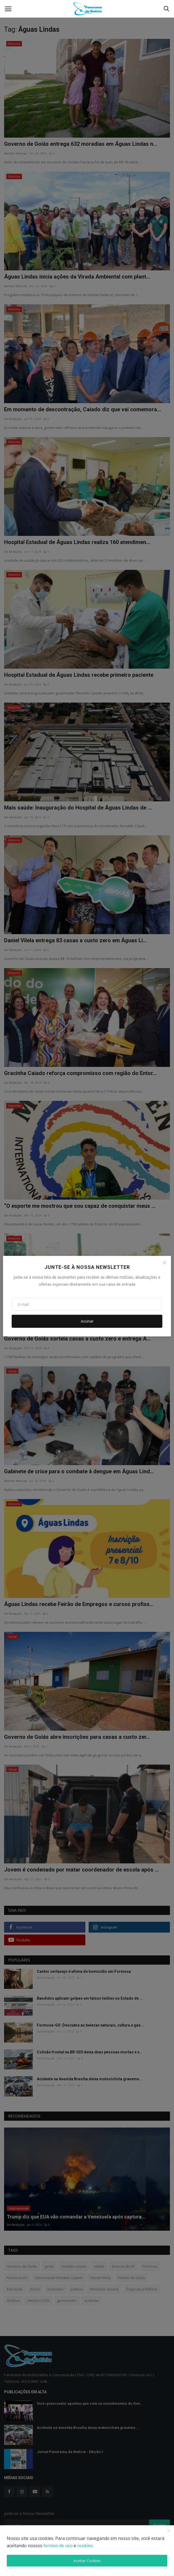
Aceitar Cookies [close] (87, 2560)
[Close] (164, 1262)
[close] (168, 2531)
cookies (85, 2546)
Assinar (87, 1321)
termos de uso (58, 2546)
